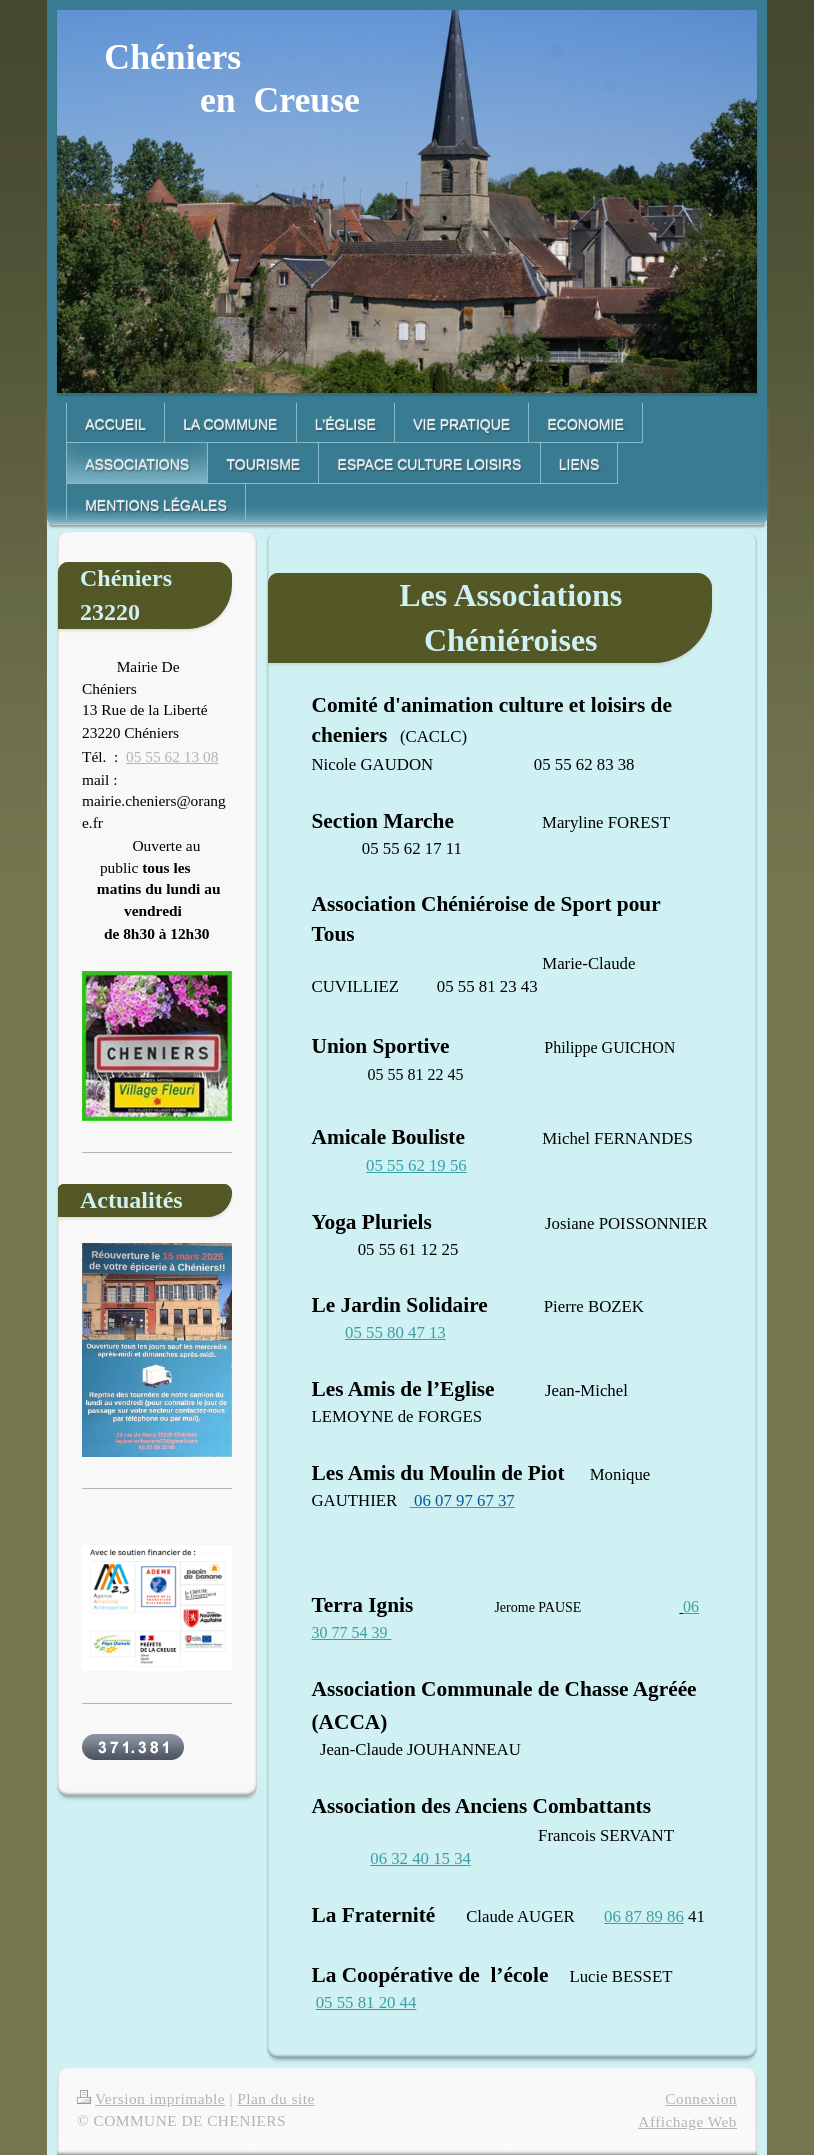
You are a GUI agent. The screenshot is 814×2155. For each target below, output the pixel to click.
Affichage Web (687, 2121)
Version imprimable (151, 2098)
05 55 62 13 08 (172, 756)
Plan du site (275, 2098)
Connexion (701, 2098)
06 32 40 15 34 (420, 1858)
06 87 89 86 (644, 1916)
